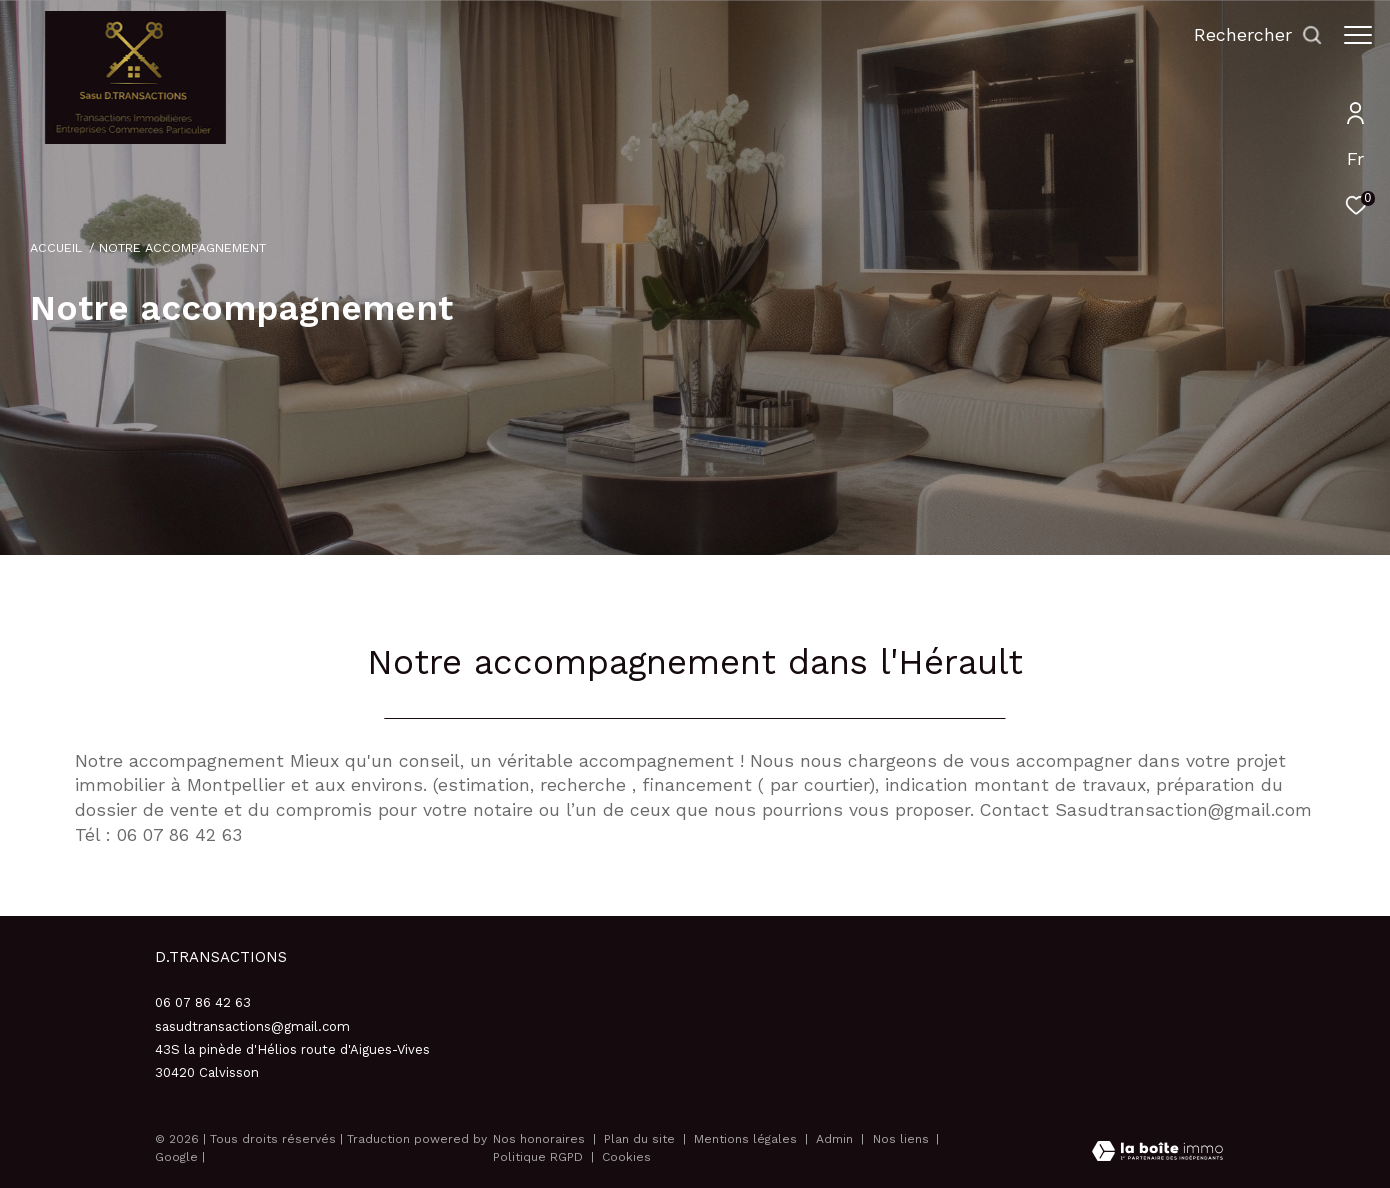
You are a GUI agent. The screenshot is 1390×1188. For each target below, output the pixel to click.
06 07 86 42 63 (203, 1002)
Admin (836, 1139)
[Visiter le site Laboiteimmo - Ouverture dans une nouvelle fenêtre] (1157, 1153)
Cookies (626, 1157)
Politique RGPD (538, 1157)
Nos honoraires (539, 1139)
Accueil (56, 247)
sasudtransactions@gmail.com (252, 1026)
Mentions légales (747, 1139)
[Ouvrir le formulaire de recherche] (1248, 35)
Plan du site (641, 1139)
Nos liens (903, 1139)
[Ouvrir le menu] (1358, 35)
